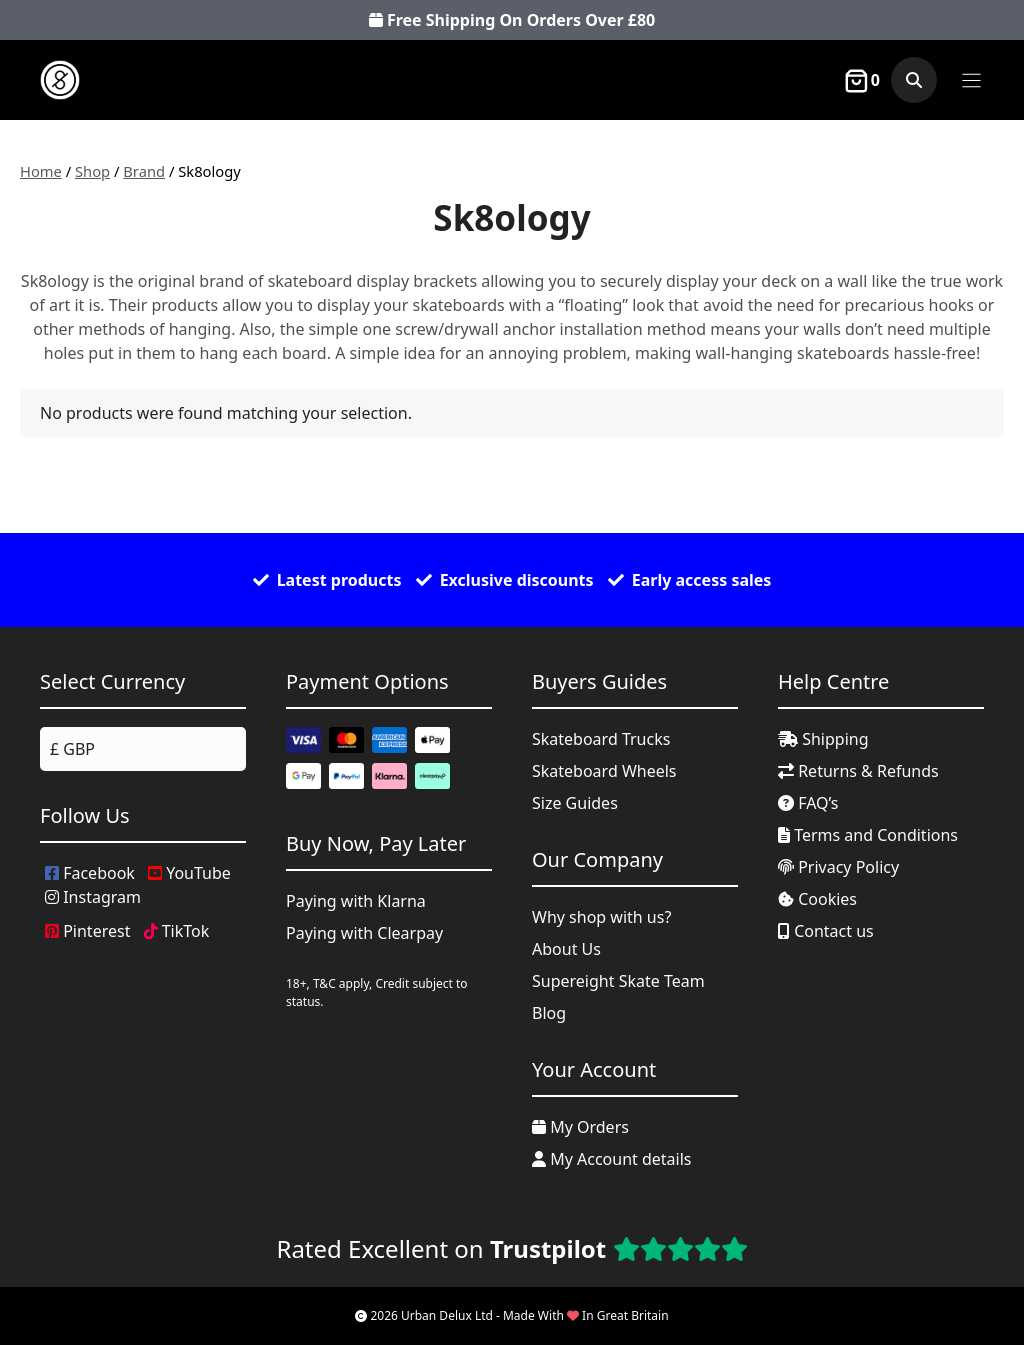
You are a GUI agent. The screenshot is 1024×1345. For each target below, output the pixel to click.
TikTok (177, 931)
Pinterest (87, 931)
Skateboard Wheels (604, 771)
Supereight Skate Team (618, 981)
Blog (549, 1013)
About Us (566, 949)
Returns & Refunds (858, 771)
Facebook (90, 873)
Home (41, 171)
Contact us (826, 931)
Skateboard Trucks (601, 739)
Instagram (93, 897)
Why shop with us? (601, 917)
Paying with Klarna (356, 901)
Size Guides (575, 803)
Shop (92, 171)
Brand (144, 171)
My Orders (580, 1127)
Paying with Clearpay (364, 933)
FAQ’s (808, 803)
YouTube (189, 873)
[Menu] (971, 80)
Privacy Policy (838, 867)
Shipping (823, 739)
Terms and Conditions (868, 835)
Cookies (817, 899)
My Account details (612, 1159)
